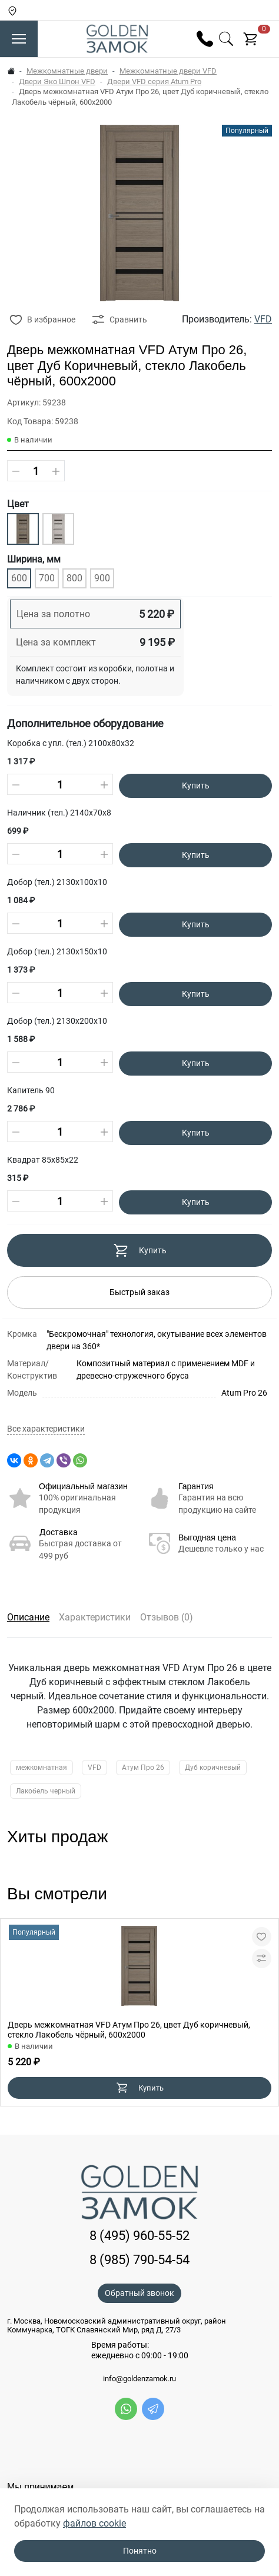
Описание (28, 1617)
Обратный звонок (139, 2293)
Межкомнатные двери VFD (168, 70)
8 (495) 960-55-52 (139, 2235)
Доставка (58, 1532)
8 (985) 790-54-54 (139, 2259)
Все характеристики (46, 1429)
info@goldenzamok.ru (139, 2379)
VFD (263, 319)
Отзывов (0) (166, 1617)
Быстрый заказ (139, 1292)
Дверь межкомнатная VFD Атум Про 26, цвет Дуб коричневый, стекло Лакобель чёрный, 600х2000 (129, 2029)
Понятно (140, 2550)
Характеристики (95, 1617)
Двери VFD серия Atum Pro (154, 81)
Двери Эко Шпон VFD (57, 81)
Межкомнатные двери (67, 70)
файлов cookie (94, 2523)
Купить (196, 785)
